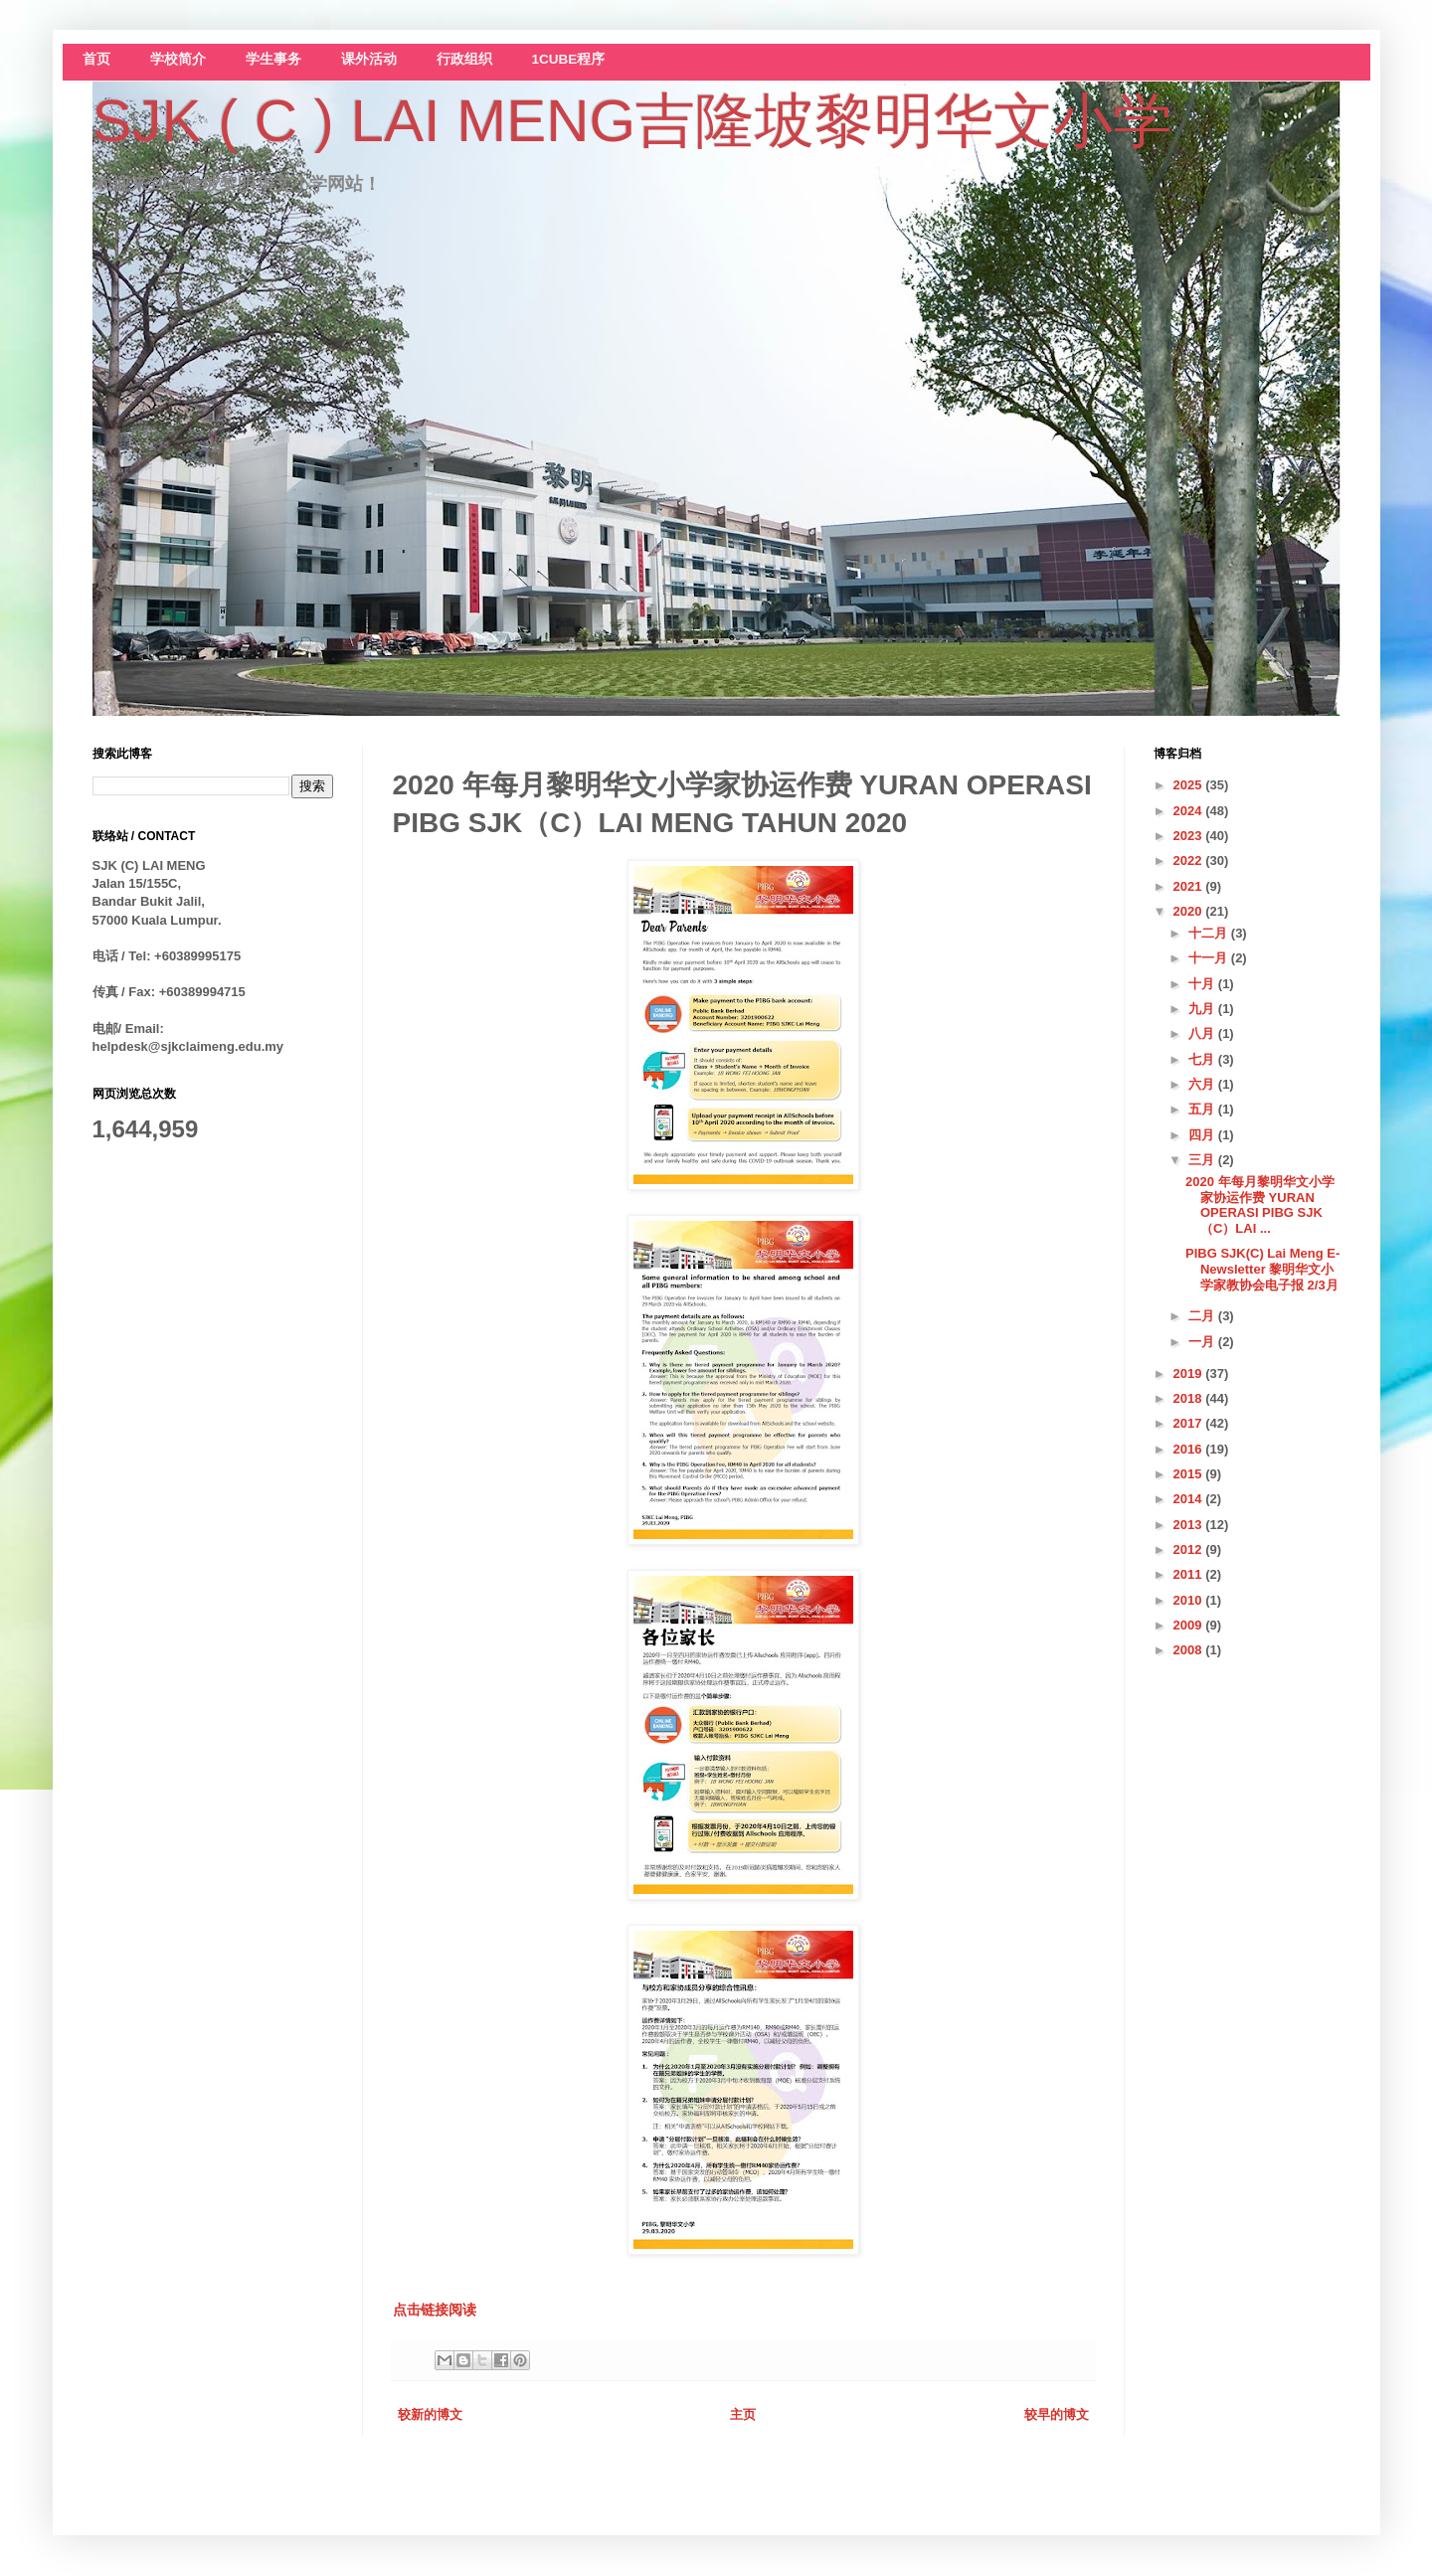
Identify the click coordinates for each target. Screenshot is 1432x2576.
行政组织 (464, 59)
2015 (1189, 1473)
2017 (1189, 1423)
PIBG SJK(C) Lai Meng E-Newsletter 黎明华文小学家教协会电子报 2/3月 (1262, 1268)
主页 (743, 2414)
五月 (1203, 1109)
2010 (1189, 1600)
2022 (1189, 860)
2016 (1189, 1449)
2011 (1189, 1574)
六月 (1203, 1084)
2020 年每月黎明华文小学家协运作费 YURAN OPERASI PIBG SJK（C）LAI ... (1260, 1205)
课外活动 (369, 59)
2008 (1189, 1649)
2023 (1189, 835)
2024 (1189, 810)
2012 (1189, 1549)
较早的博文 (1056, 2414)
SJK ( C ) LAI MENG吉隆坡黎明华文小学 (632, 120)
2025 (1189, 784)
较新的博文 (430, 2414)
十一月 (1209, 957)
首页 (96, 59)
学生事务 (273, 59)
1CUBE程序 (569, 59)
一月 (1203, 1341)
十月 (1203, 983)
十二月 (1209, 933)
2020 (1189, 911)
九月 (1203, 1008)
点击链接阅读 (434, 2310)
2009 (1189, 1625)
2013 (1189, 1524)
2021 (1189, 886)
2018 (1189, 1398)
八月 (1203, 1033)
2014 (1189, 1498)
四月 (1203, 1134)
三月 (1203, 1159)
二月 (1203, 1315)
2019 (1189, 1373)
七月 (1203, 1059)
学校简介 (178, 59)
